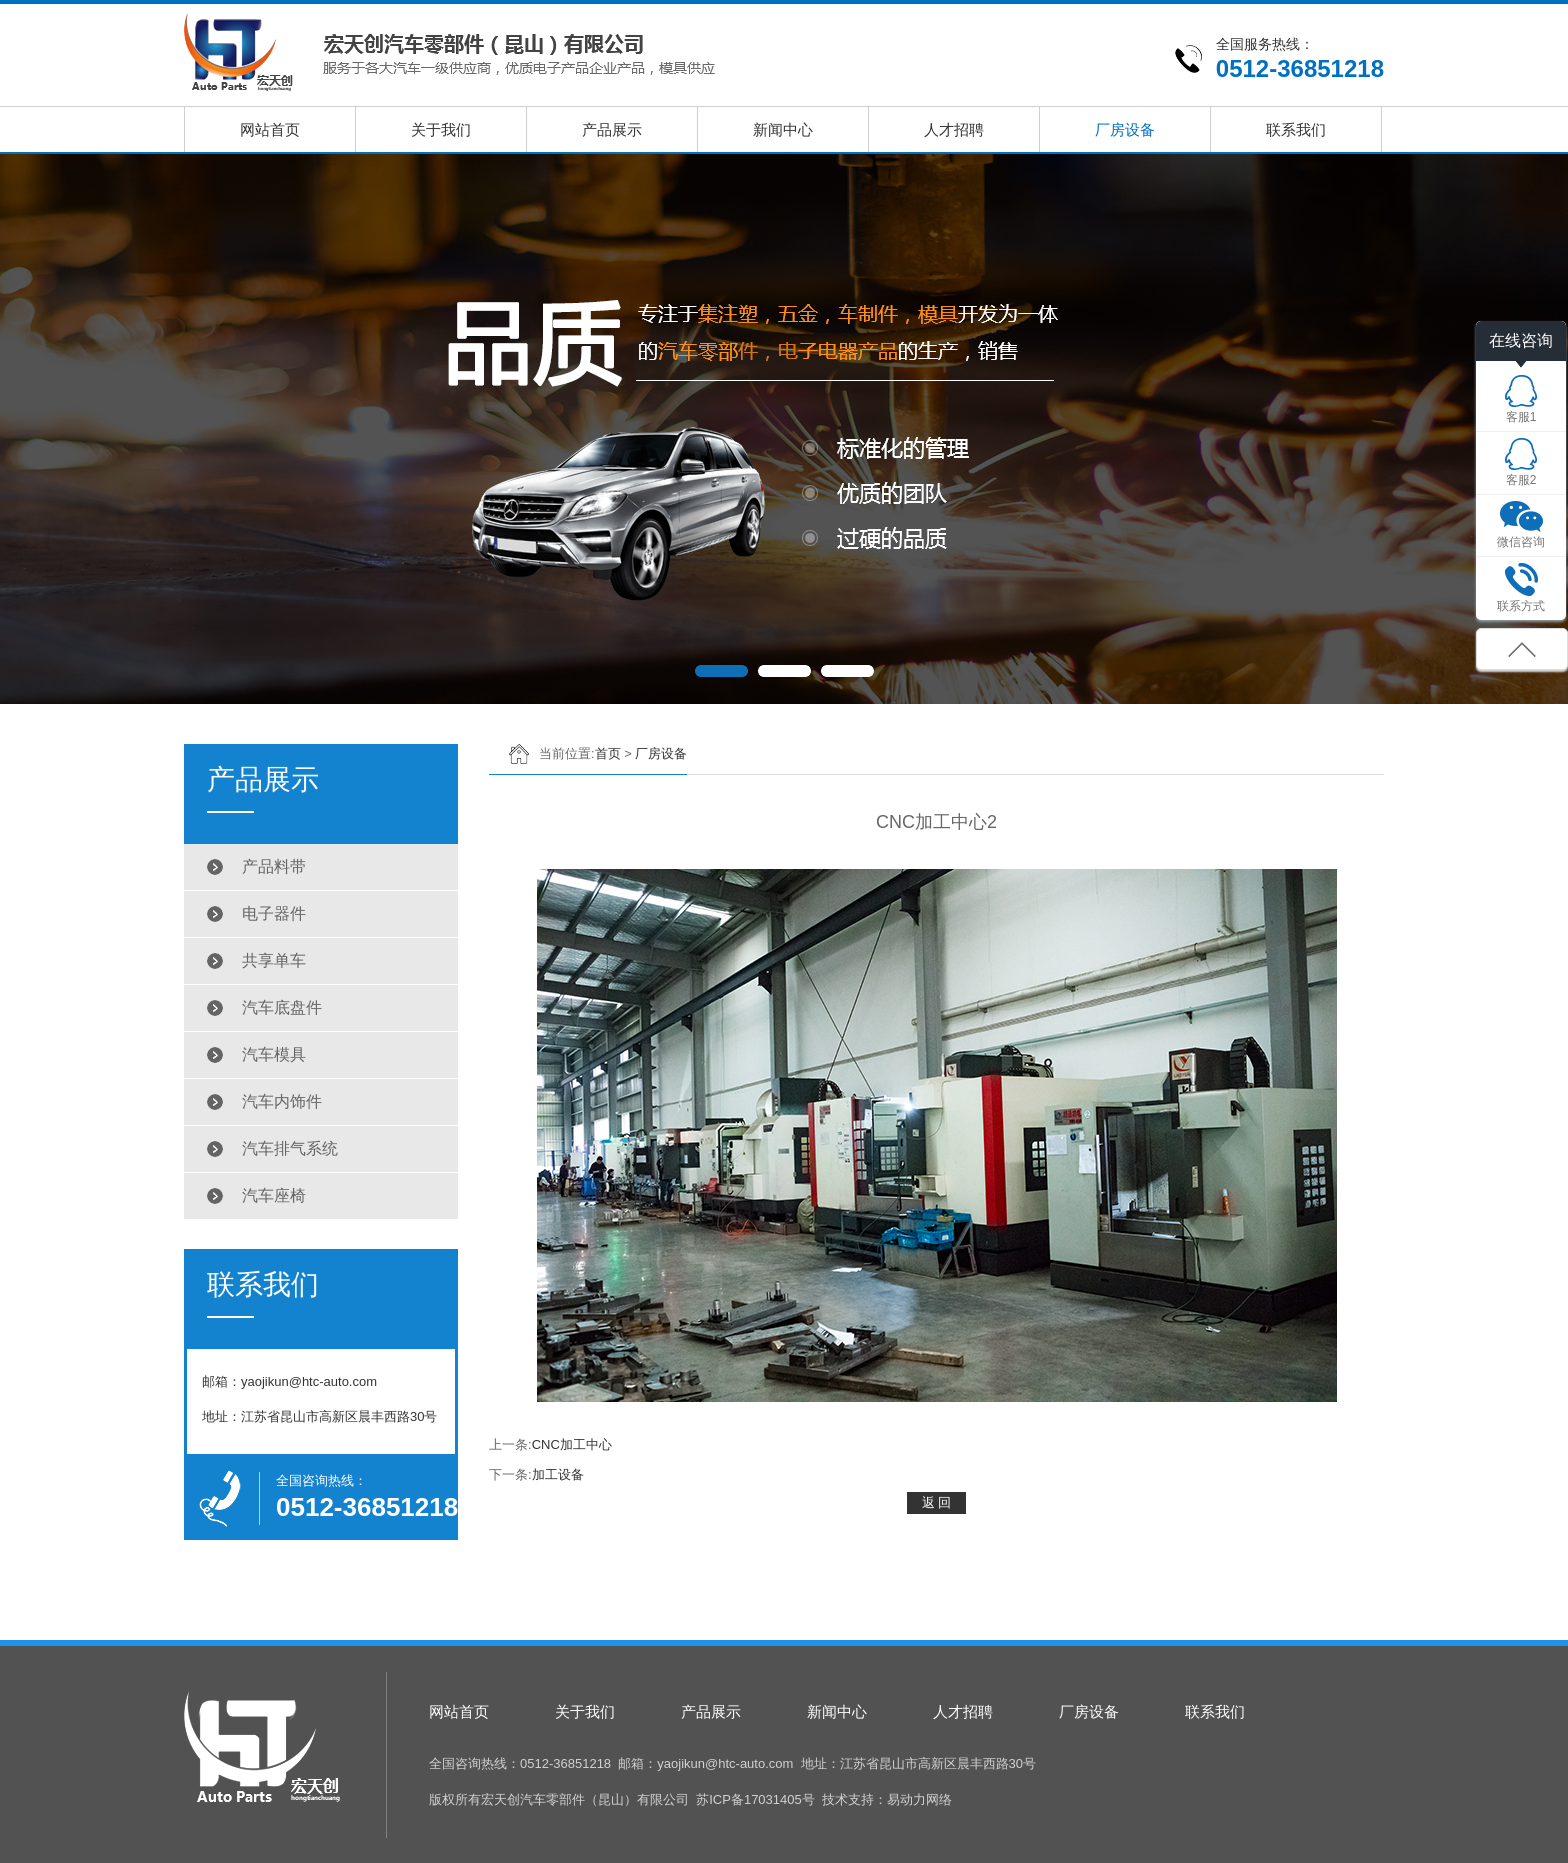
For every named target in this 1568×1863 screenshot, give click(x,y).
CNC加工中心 (572, 1444)
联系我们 (1296, 129)
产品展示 (612, 129)
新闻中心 (783, 129)
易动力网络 (919, 1799)
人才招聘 (954, 129)
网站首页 (270, 129)
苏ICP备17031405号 (755, 1799)
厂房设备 (1125, 129)
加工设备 (558, 1474)
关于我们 (441, 129)
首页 (608, 753)
